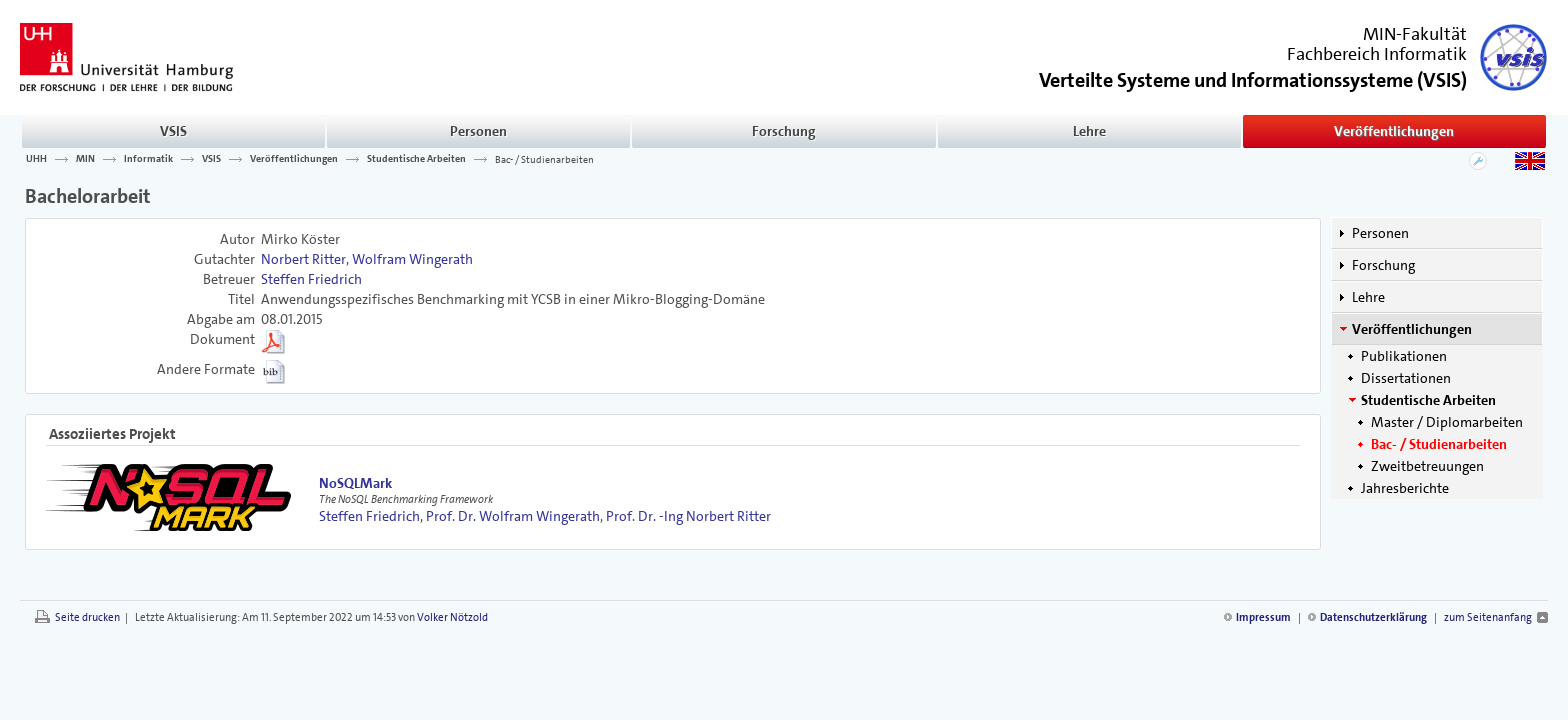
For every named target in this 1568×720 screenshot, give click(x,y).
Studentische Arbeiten (416, 159)
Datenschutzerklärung (1373, 617)
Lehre (1089, 131)
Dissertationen (1406, 378)
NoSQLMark (355, 483)
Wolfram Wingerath (412, 259)
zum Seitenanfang (1488, 617)
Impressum (1263, 617)
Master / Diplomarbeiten (1447, 422)
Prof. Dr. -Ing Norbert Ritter (688, 516)
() (1253, 78)
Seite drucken (87, 617)
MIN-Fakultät (1415, 34)
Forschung (784, 131)
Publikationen (1404, 356)
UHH (36, 159)
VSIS (173, 131)
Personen (478, 131)
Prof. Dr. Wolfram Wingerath (513, 516)
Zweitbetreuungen (1427, 466)
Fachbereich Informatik (1377, 54)
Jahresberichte (1405, 488)
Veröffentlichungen (1394, 131)
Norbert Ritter (303, 259)
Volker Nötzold (452, 617)
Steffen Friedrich (311, 279)
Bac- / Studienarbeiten (544, 159)
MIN (85, 159)
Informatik (148, 159)
